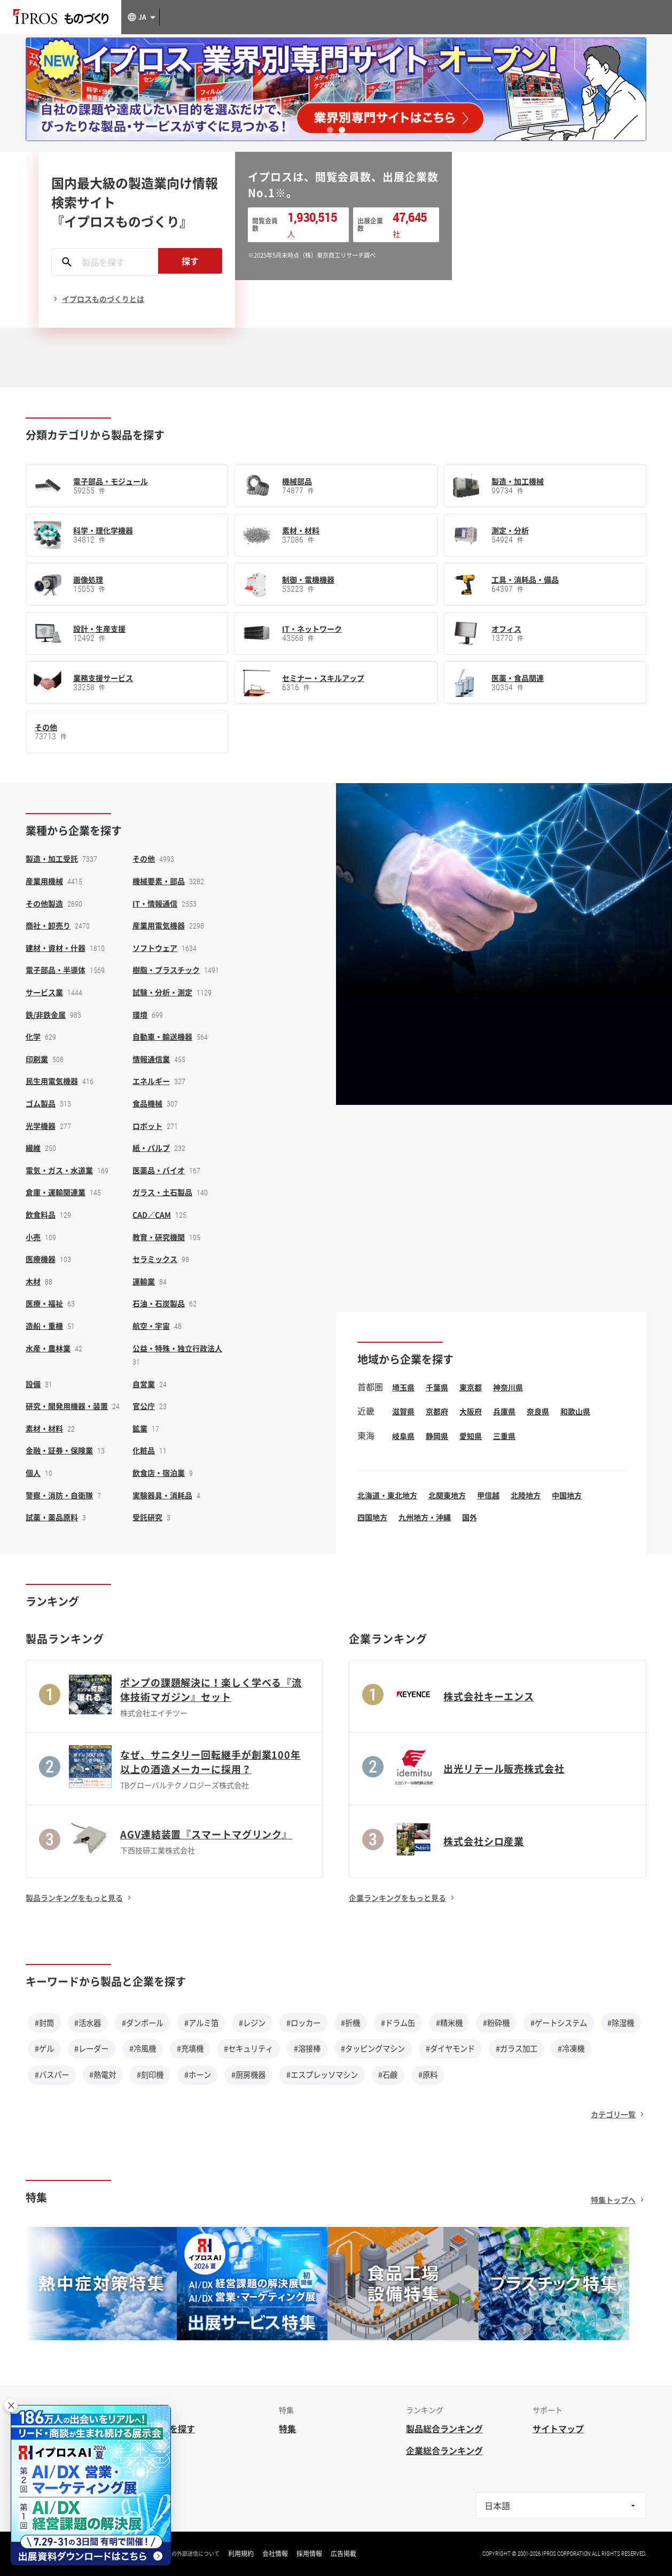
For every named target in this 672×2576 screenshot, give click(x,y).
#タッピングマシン (373, 2048)
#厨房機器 (248, 2074)
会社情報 (275, 2553)
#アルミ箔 (201, 2023)
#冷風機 (142, 2048)
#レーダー (91, 2048)
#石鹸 (387, 2074)
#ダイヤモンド (450, 2048)
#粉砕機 (496, 2023)
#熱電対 (102, 2074)
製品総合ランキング (444, 2428)
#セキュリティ (248, 2048)
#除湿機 (620, 2023)
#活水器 (87, 2023)
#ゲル (44, 2048)
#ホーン (197, 2074)
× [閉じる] (11, 2405)
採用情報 (309, 2553)
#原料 (427, 2074)
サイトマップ (558, 2428)
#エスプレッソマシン (322, 2074)
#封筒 (44, 2023)
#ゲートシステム (558, 2023)
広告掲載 (343, 2553)
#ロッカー (303, 2023)
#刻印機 (150, 2074)
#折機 (350, 2023)
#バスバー (52, 2074)
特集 (287, 2428)
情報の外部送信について (190, 2553)
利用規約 (241, 2553)
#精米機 (449, 2023)
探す (190, 260)
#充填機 (190, 2048)
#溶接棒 (307, 2048)
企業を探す (173, 2428)
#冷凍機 (571, 2048)
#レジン (252, 2023)
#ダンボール (142, 2023)
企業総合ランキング (444, 2450)
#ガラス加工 (516, 2048)
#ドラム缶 (398, 2023)
